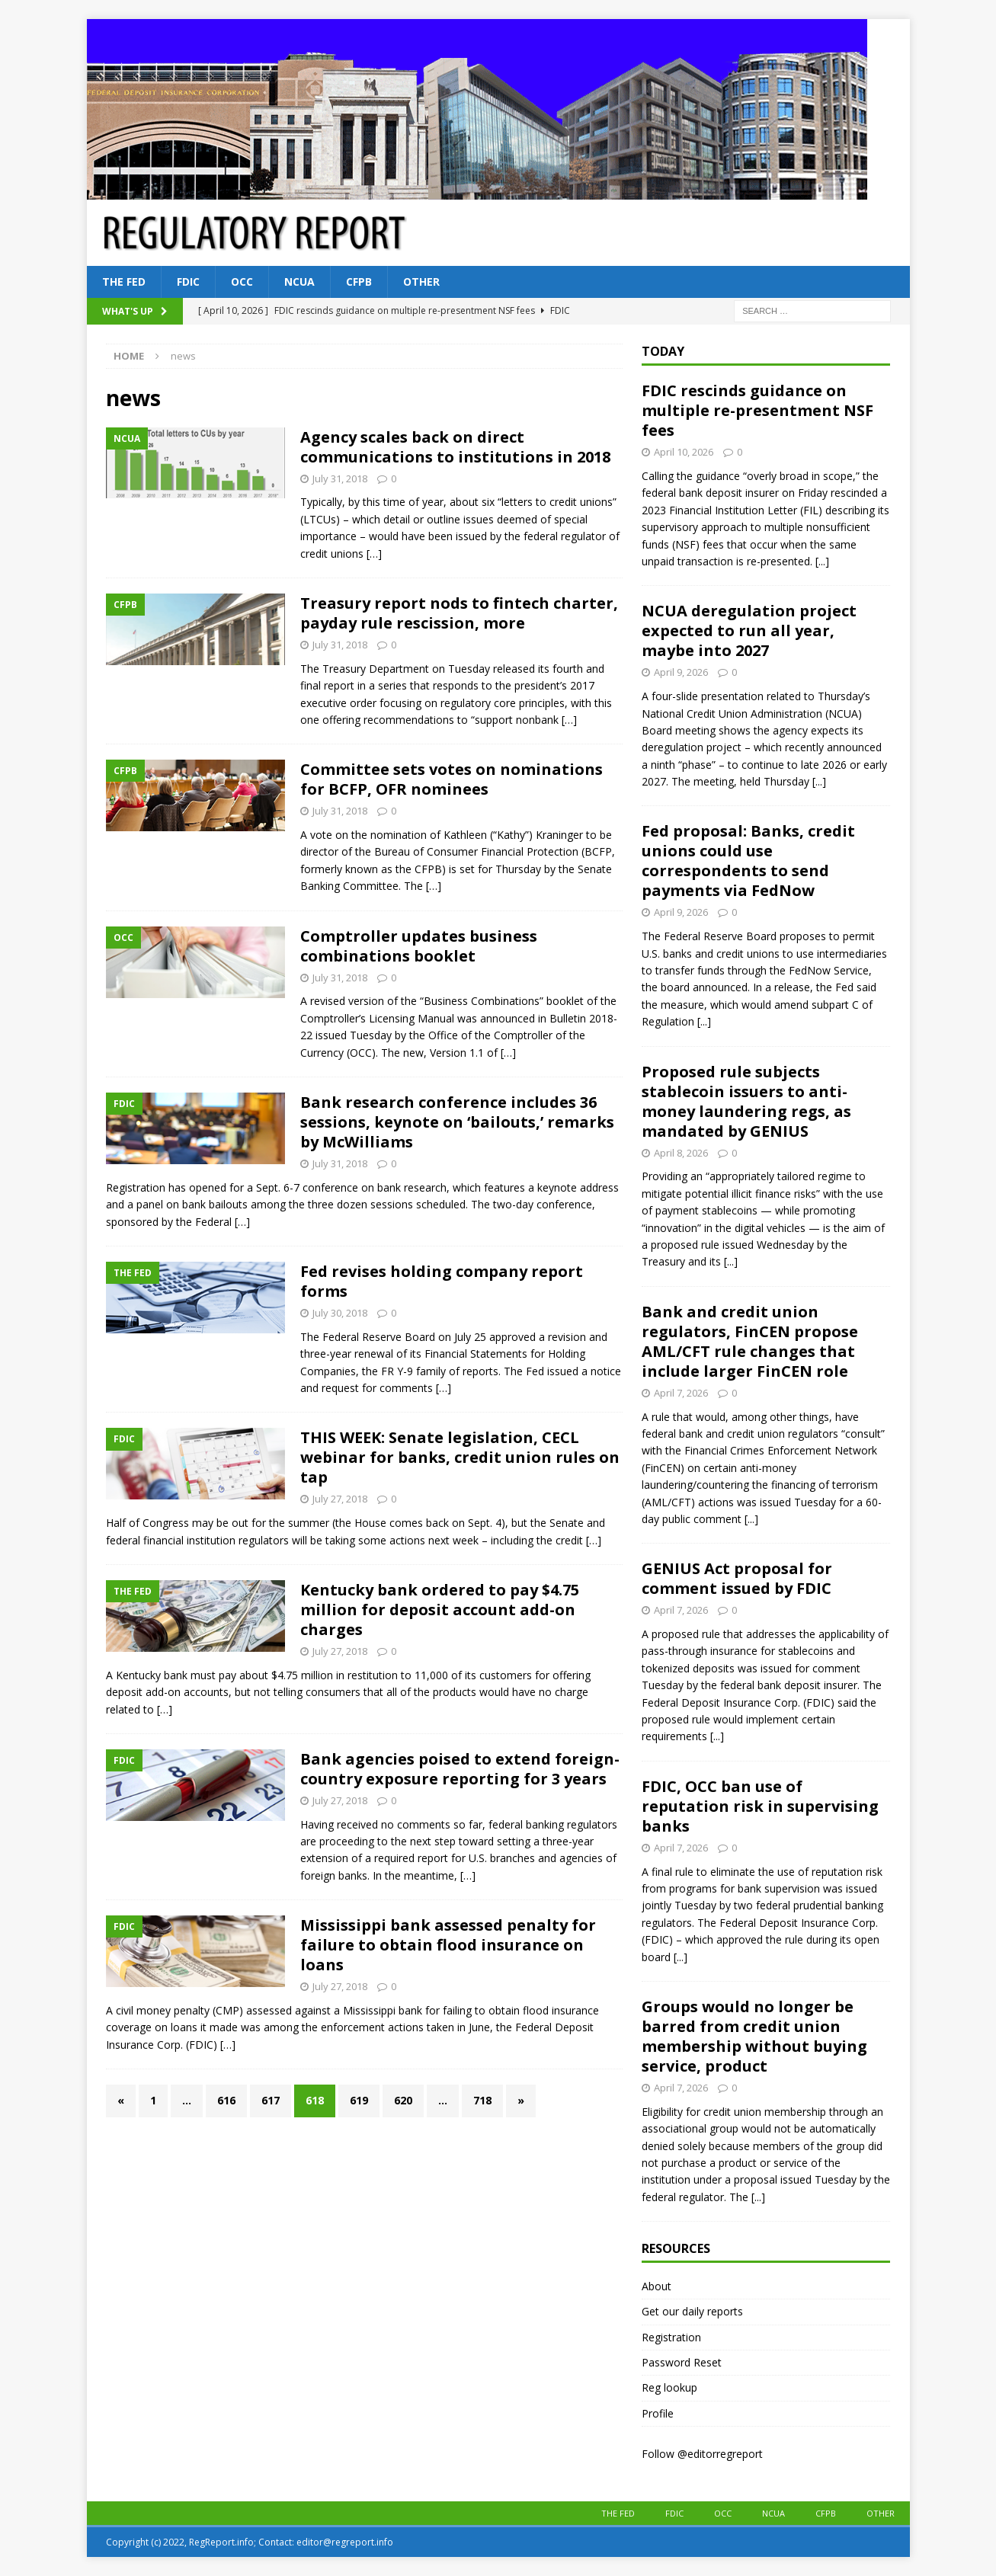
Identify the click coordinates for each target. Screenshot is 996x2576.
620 (403, 2100)
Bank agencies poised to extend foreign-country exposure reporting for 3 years (460, 1769)
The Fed (124, 281)
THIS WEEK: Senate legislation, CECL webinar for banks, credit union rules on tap (460, 1457)
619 (359, 2100)
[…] (374, 553)
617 (270, 2100)
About (656, 2286)
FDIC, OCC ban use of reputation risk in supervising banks (760, 1806)
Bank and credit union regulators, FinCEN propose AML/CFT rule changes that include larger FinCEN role (750, 1341)
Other (421, 281)
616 (226, 2100)
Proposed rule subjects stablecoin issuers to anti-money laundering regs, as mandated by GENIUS (746, 1101)
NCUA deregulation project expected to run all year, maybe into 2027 (749, 630)
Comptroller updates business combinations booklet (418, 946)
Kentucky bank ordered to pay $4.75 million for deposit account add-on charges (439, 1609)
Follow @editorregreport (702, 2453)
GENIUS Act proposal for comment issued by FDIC (737, 1578)
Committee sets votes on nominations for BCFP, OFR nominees (451, 779)
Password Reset (682, 2362)
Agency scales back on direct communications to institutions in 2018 (455, 447)
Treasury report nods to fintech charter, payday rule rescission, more (459, 613)
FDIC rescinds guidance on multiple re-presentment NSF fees (757, 410)
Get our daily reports (692, 2311)
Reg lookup (669, 2387)
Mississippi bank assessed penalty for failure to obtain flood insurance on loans (448, 1945)
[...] (822, 561)
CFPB (359, 281)
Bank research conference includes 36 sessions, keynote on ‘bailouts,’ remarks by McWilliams (457, 1122)
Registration (671, 2337)
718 (482, 2100)
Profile (658, 2413)
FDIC (188, 281)
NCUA (299, 281)
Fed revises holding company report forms (441, 1281)
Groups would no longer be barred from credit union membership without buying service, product (754, 2036)
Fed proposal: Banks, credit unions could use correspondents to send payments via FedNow (748, 861)
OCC (242, 281)
